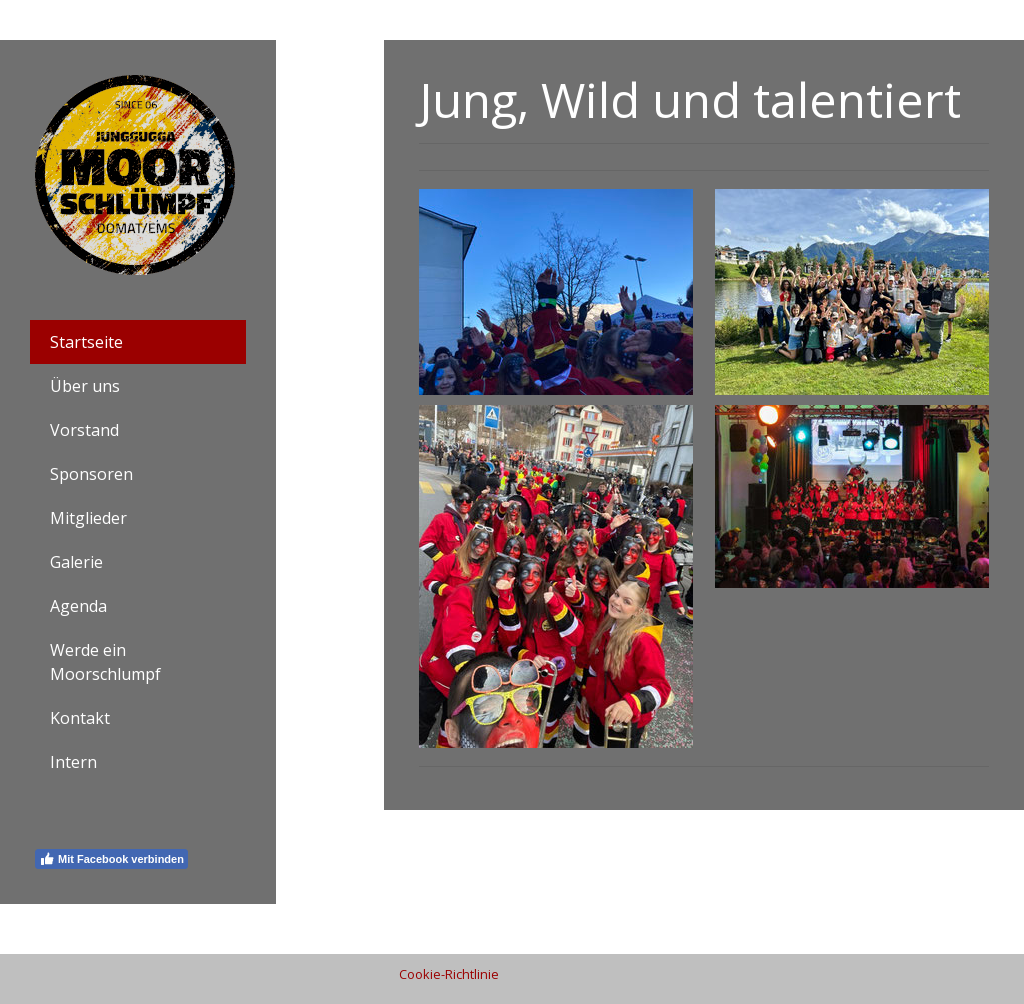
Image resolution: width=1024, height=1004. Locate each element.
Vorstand (84, 430)
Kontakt (80, 718)
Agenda (78, 606)
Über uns (85, 386)
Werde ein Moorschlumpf (105, 662)
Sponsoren (91, 474)
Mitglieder (88, 518)
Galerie (76, 562)
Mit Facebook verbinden (111, 859)
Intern (73, 762)
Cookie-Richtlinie (449, 974)
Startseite (86, 342)
